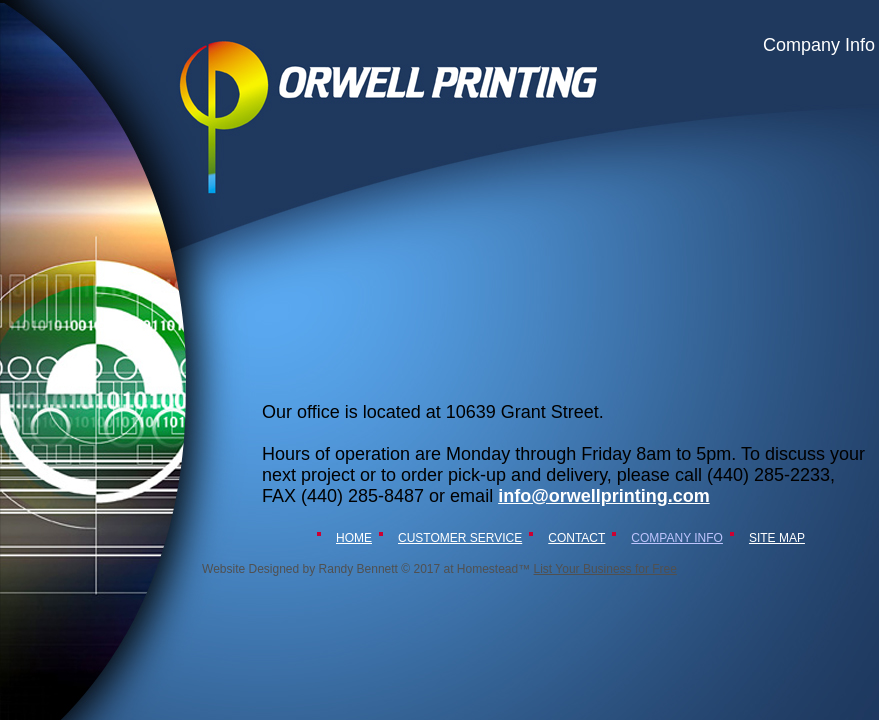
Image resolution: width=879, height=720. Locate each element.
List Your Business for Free (605, 569)
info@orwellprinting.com (604, 496)
